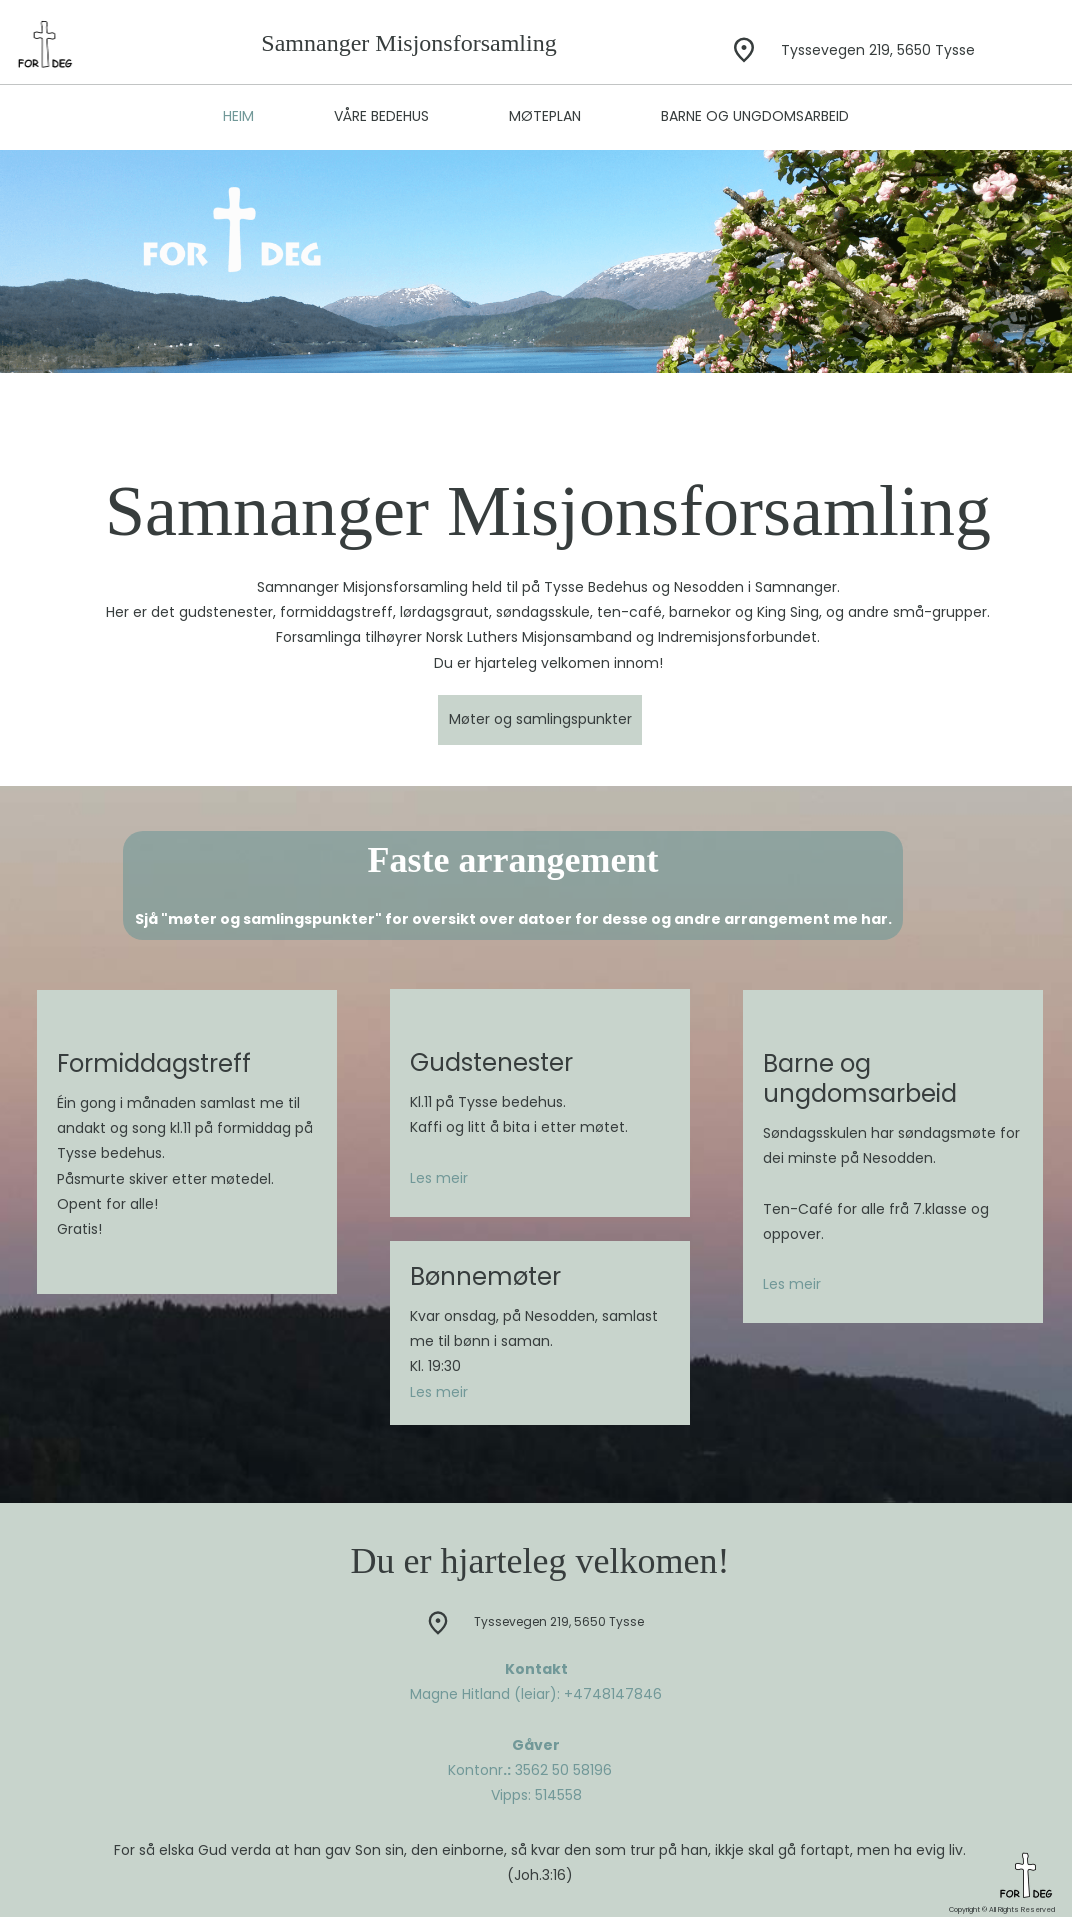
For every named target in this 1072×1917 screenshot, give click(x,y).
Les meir (439, 1178)
